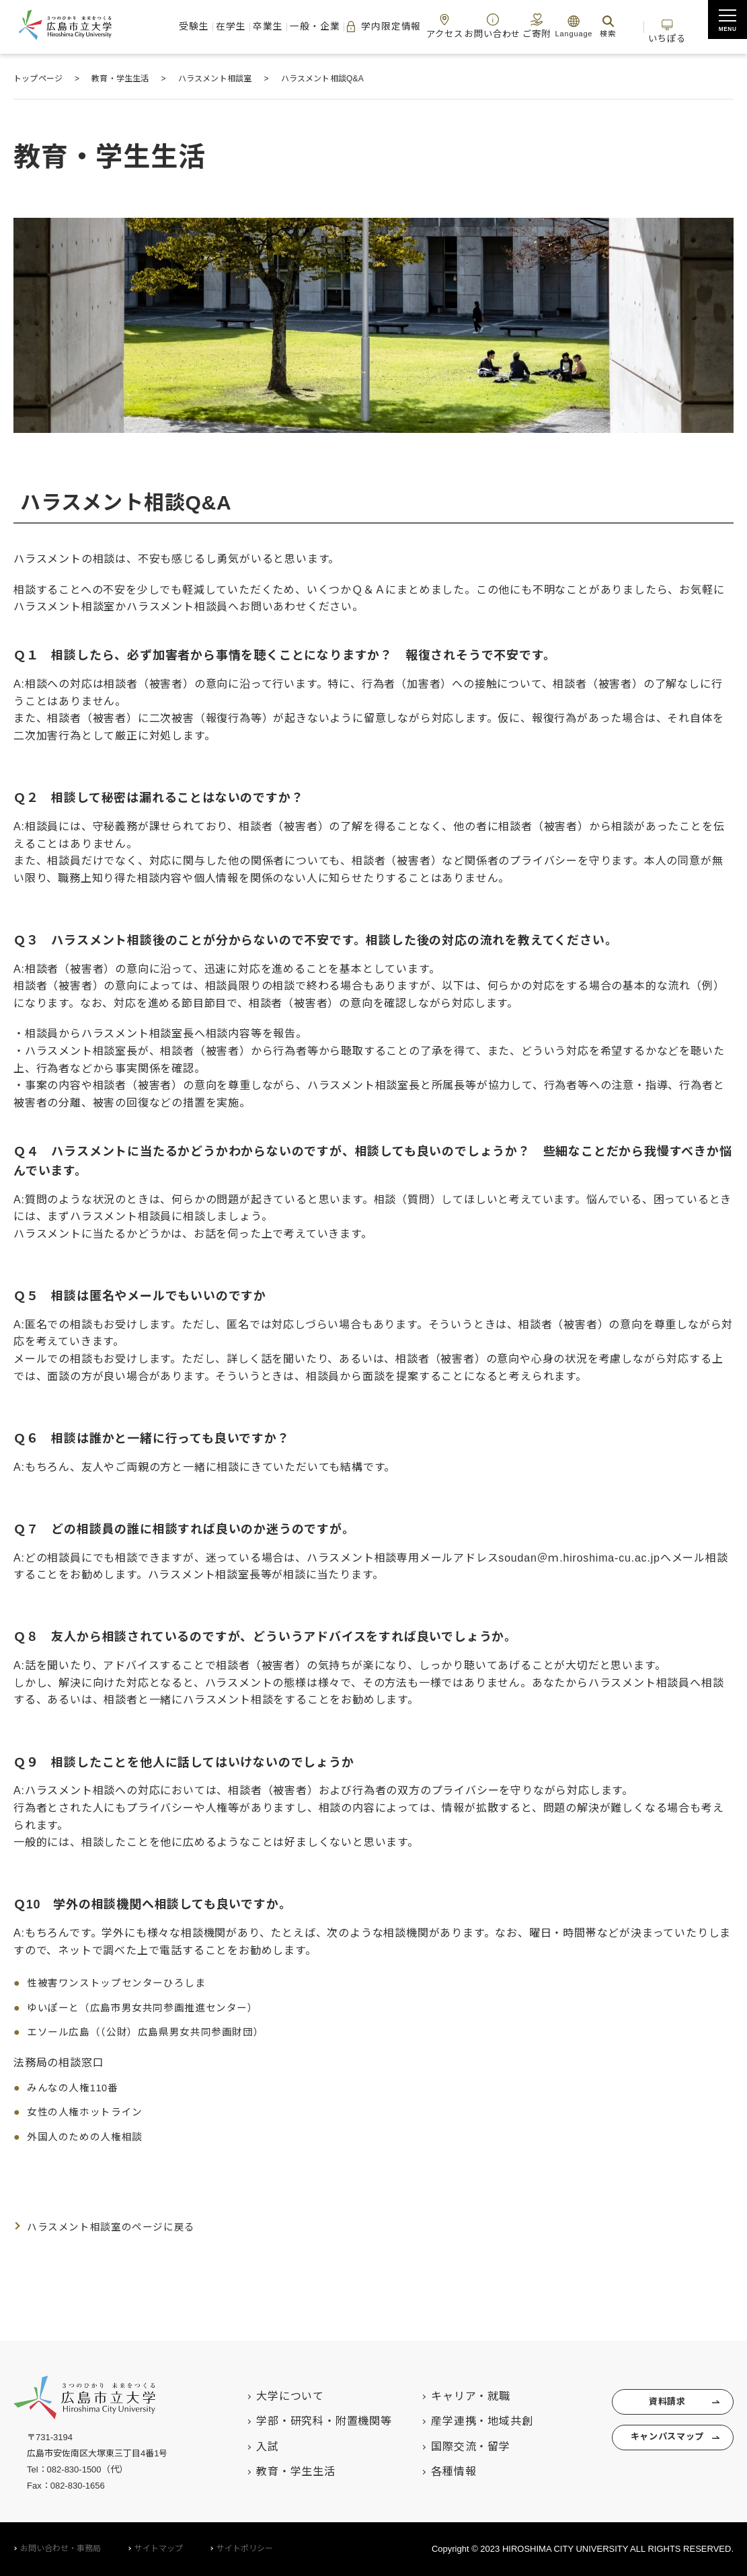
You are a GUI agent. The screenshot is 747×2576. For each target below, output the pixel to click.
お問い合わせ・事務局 (60, 2548)
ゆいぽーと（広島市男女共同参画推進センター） (151, 2007)
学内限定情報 (370, 27)
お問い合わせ (480, 26)
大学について (270, 2396)
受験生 (183, 27)
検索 (596, 26)
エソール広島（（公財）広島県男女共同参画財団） (154, 2032)
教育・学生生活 (275, 2471)
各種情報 (433, 2471)
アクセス (433, 26)
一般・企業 (302, 27)
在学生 (219, 27)
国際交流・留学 (450, 2446)
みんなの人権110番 (76, 2087)
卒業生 (256, 27)
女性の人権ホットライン (89, 2112)
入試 (247, 2446)
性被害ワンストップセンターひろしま (123, 1982)
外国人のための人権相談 (89, 2136)
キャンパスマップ (658, 2445)
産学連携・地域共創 (461, 2421)
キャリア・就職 (450, 2396)
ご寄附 (523, 26)
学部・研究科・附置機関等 (304, 2421)
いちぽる (666, 26)
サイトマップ (158, 2548)
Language (561, 26)
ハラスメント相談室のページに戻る (117, 2226)
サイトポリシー (245, 2548)
